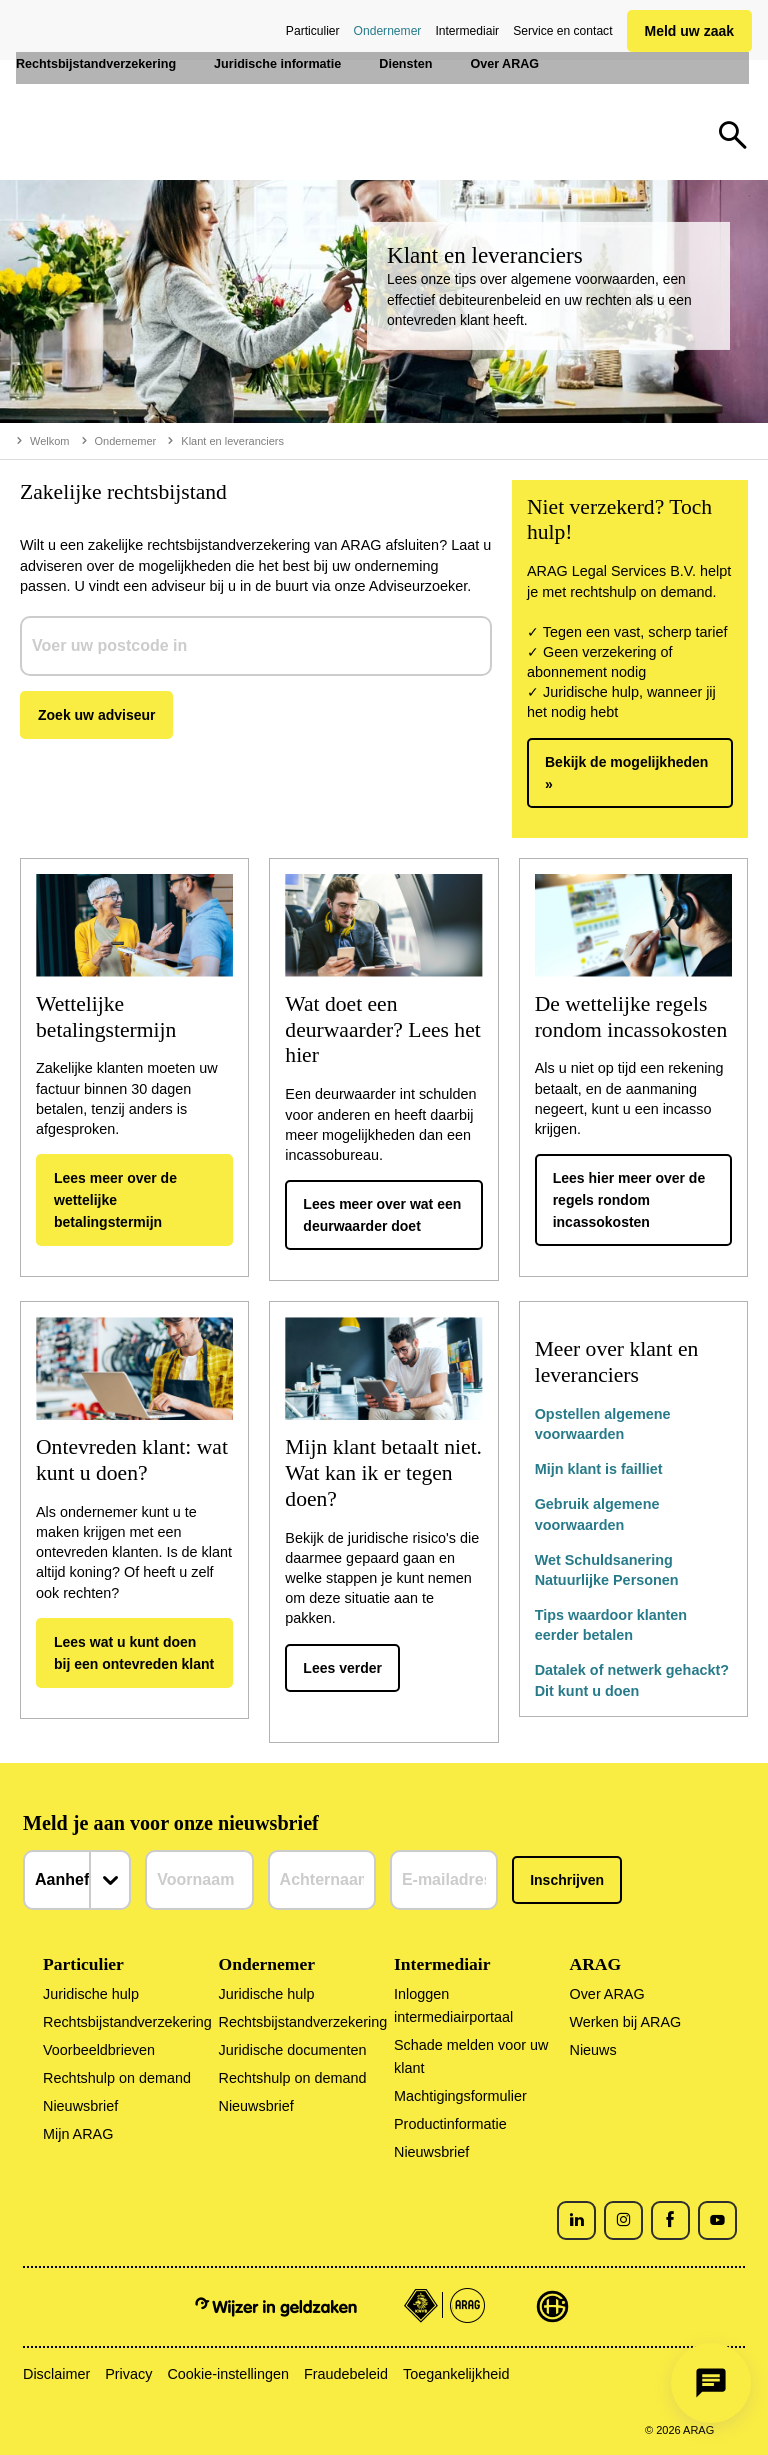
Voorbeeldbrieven (99, 2050)
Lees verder (342, 1668)
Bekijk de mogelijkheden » (626, 773)
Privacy (128, 2374)
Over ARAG (606, 1994)
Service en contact (562, 31)
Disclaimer (56, 2374)
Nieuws (592, 2050)
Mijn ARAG (78, 2134)
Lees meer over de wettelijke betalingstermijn (115, 1200)
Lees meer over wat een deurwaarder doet (382, 1215)
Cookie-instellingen (228, 2374)
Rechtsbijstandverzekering (127, 2022)
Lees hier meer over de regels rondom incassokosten (629, 1200)
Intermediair (467, 31)
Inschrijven (567, 1880)
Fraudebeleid (346, 2374)
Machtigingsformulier (460, 2096)
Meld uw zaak (689, 31)
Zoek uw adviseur (96, 715)
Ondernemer (388, 31)
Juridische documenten (293, 2050)
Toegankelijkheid (456, 2374)
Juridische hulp (91, 1994)
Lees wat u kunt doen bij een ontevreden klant (134, 1653)
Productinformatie (450, 2124)
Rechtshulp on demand (117, 2078)
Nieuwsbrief (80, 2106)
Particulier (313, 31)
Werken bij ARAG (625, 2022)
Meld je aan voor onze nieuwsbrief (171, 1823)
